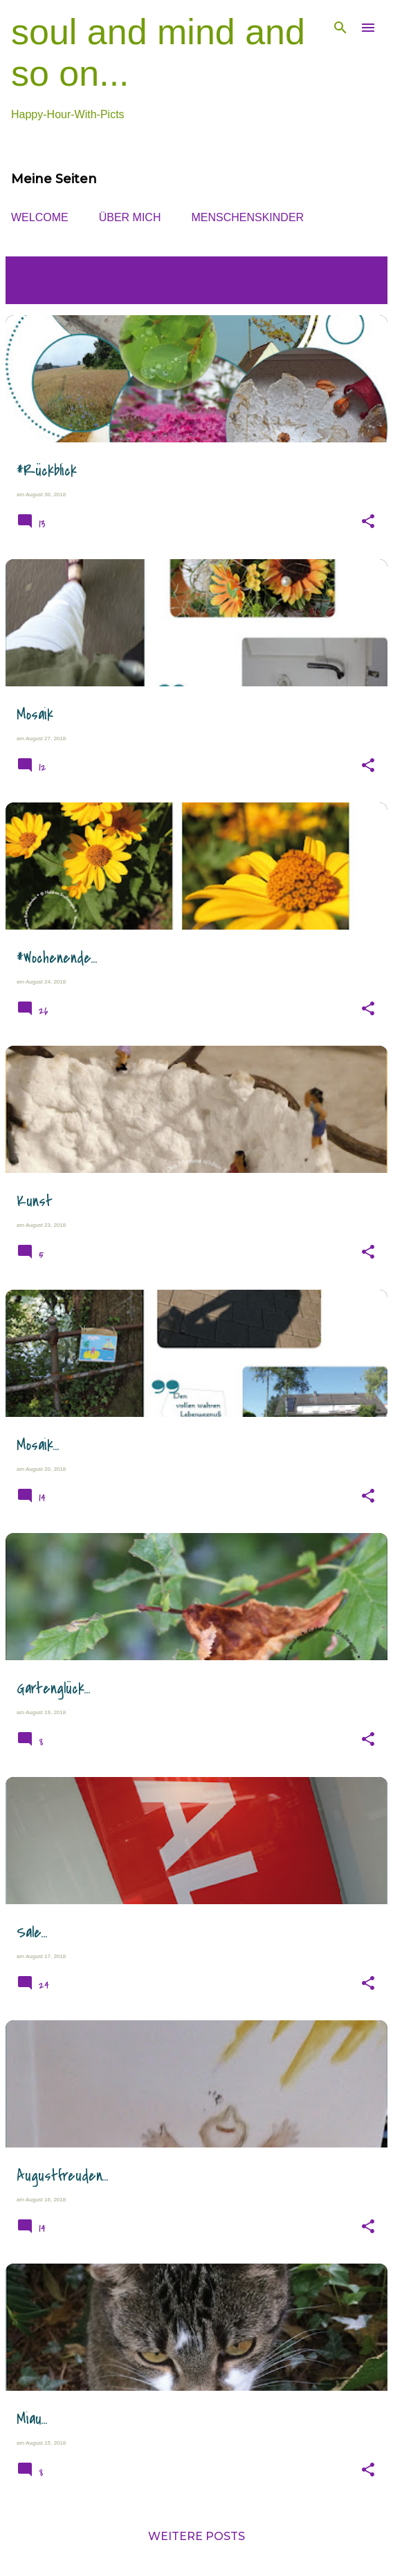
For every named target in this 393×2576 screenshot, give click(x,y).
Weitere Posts (196, 2536)
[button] (368, 522)
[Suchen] (340, 27)
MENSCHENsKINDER (247, 217)
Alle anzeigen (63, 289)
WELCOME (39, 217)
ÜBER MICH (130, 217)
